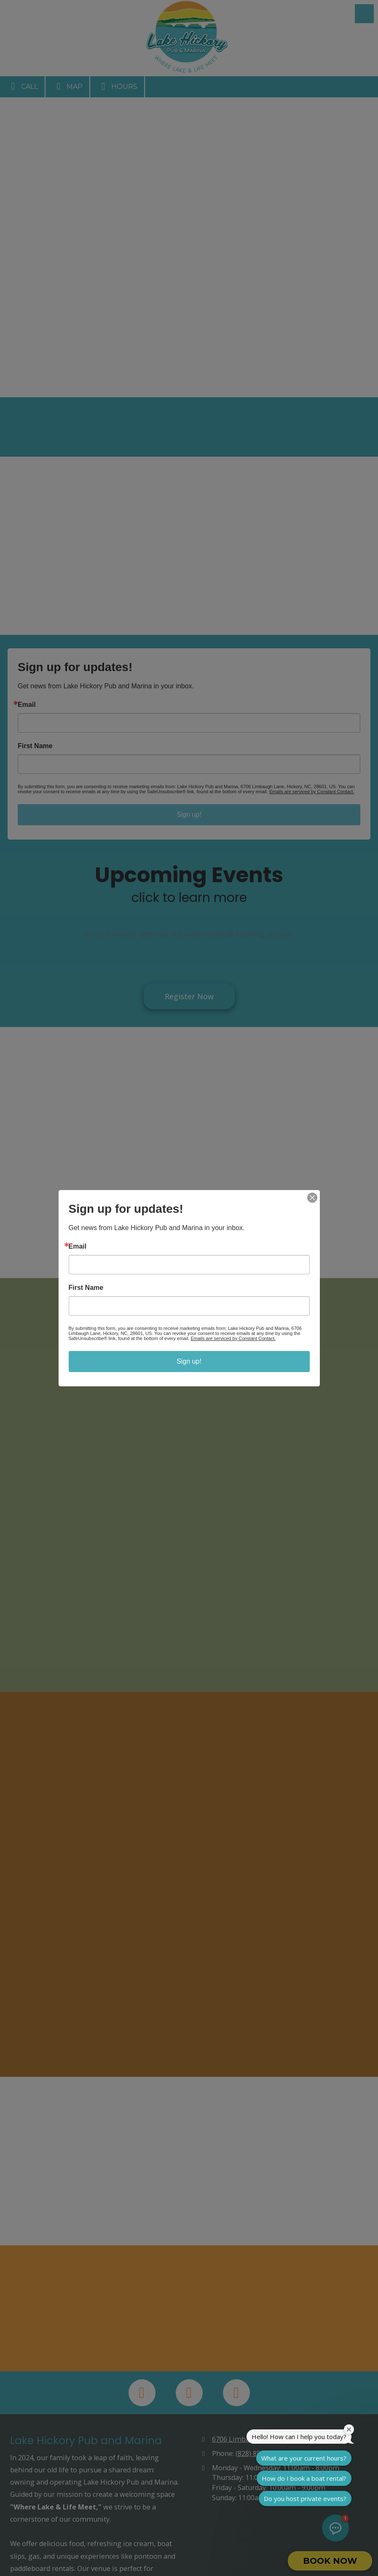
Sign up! (189, 1361)
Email (78, 1246)
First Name (86, 1287)
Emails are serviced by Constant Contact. (233, 1338)
